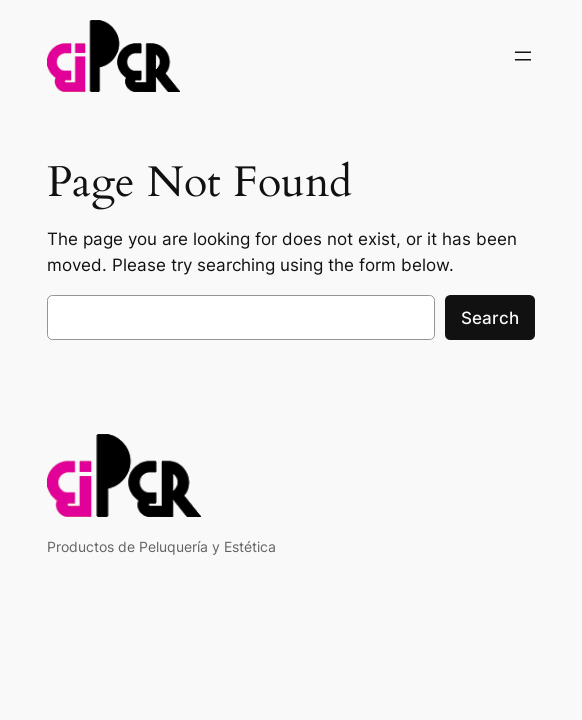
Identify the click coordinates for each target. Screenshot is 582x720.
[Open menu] (523, 56)
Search (490, 318)
